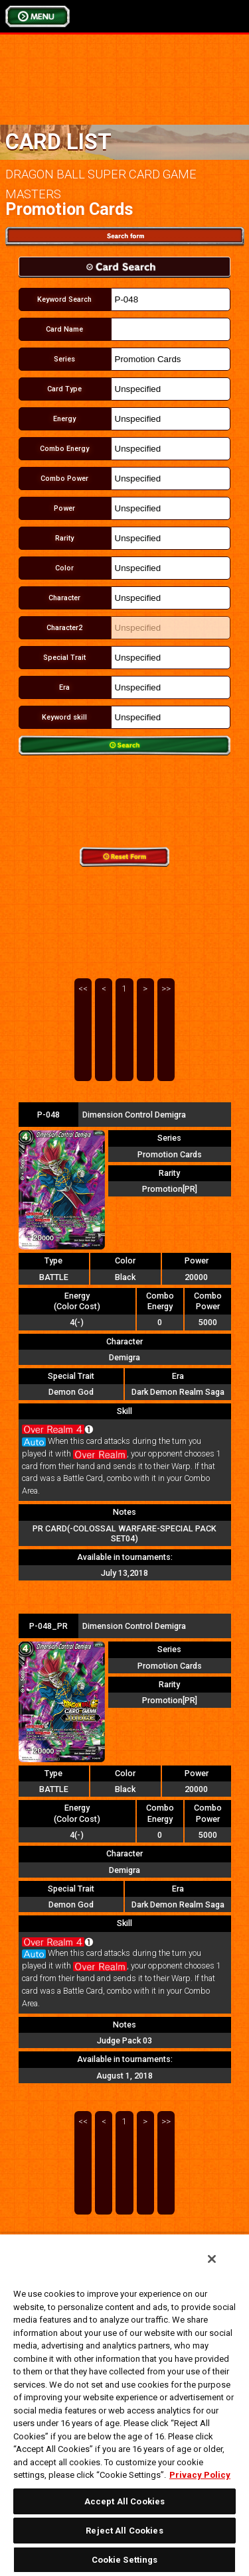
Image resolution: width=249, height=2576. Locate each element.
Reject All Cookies (124, 2531)
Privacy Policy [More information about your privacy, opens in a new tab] (199, 2475)
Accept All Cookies (124, 2501)
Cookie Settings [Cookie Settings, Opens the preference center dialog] (125, 2560)
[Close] (211, 2259)
